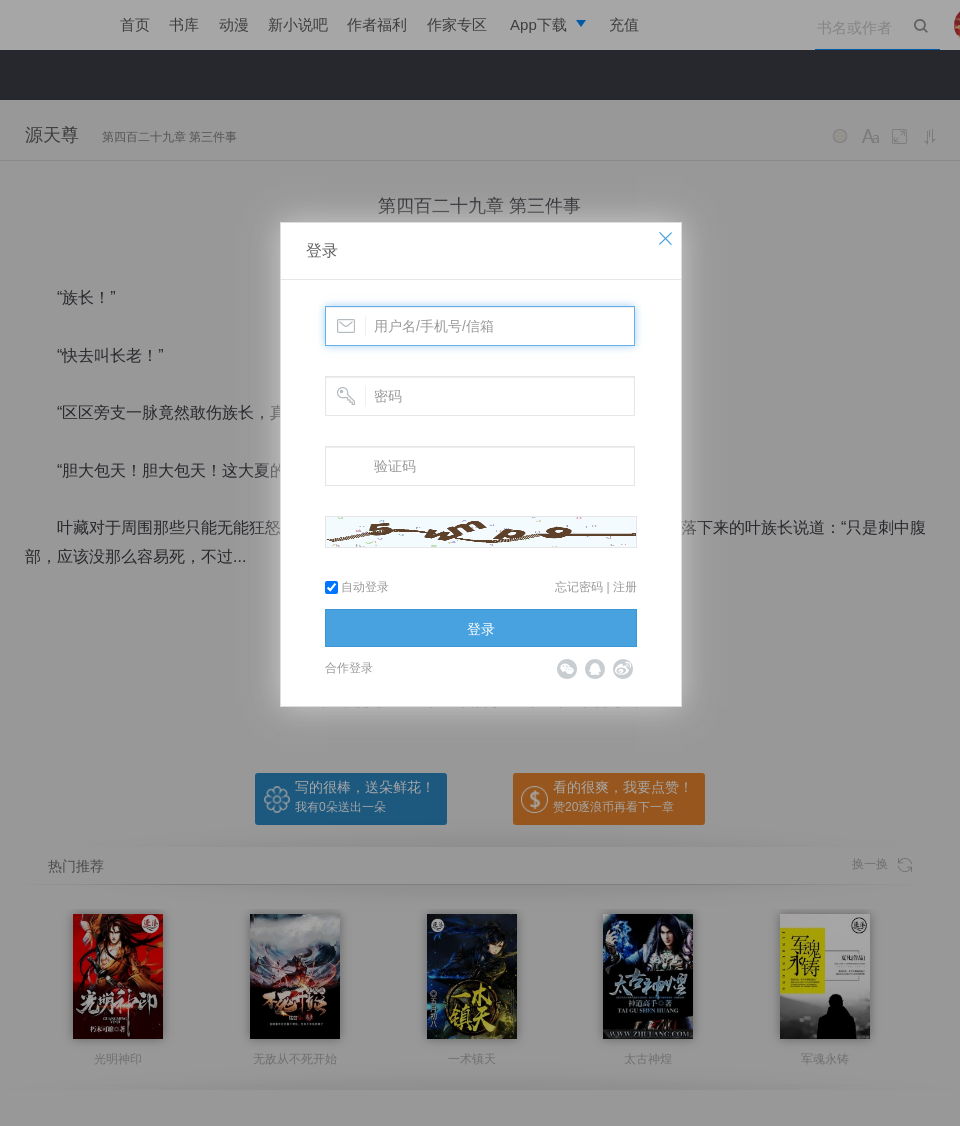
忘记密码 (579, 587)
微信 (567, 669)
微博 (623, 669)
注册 (625, 587)
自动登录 (357, 587)
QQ (595, 669)
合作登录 (349, 668)
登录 (322, 250)
